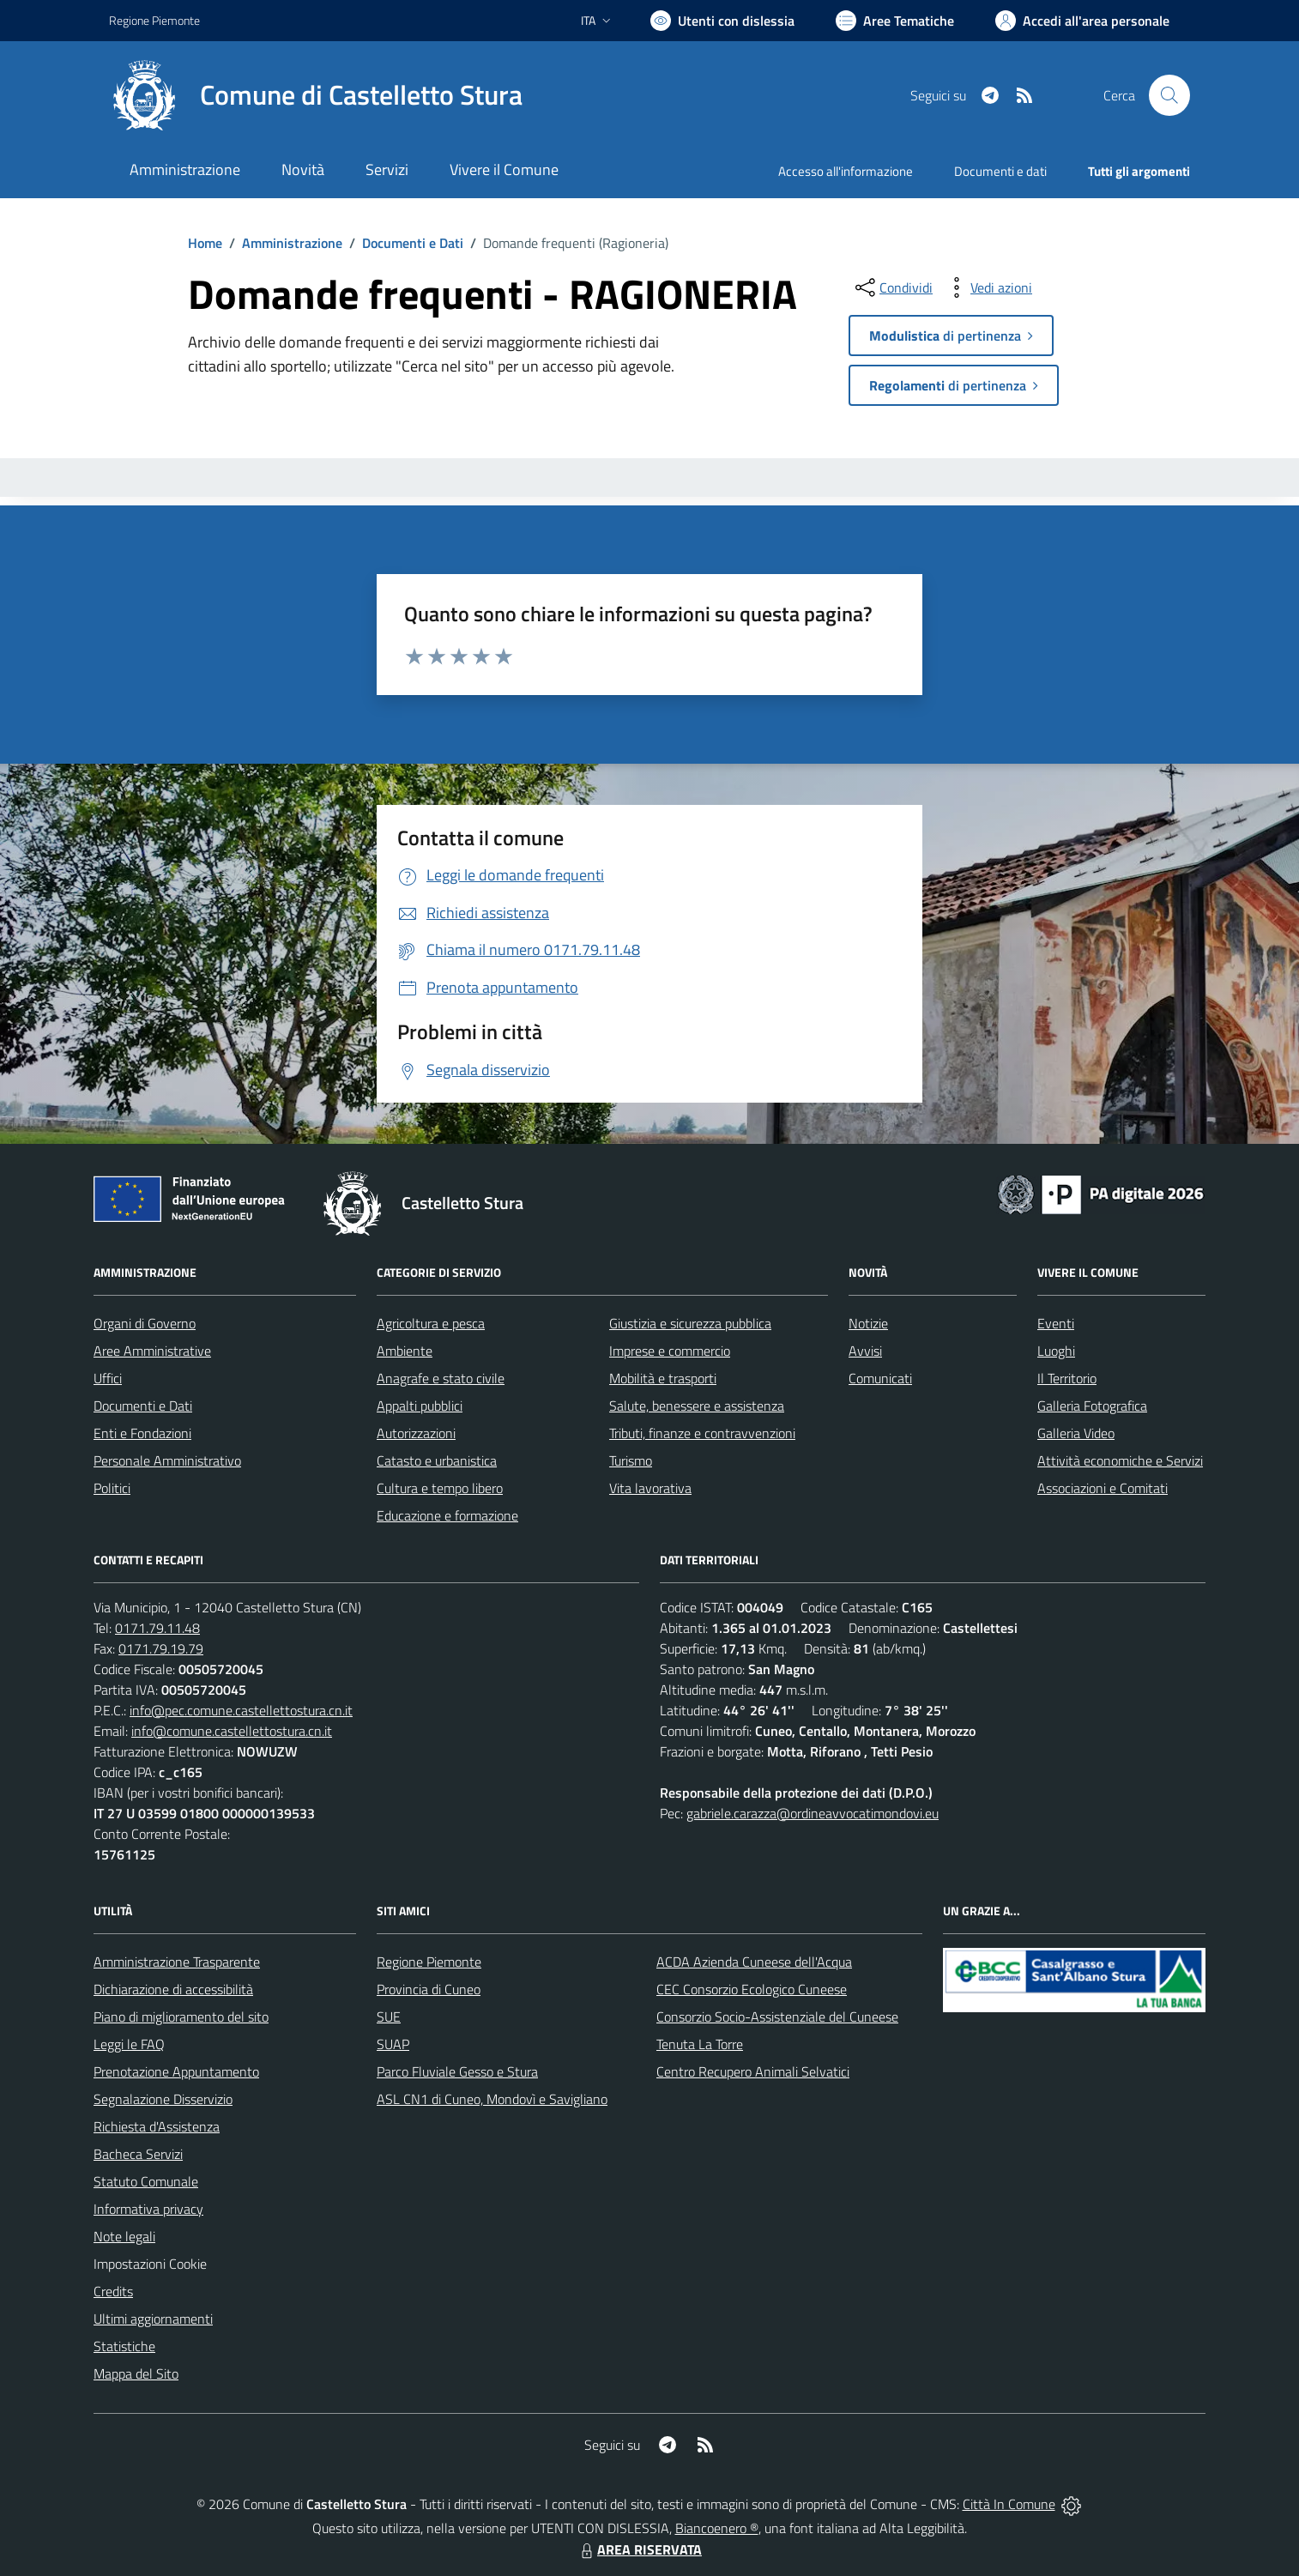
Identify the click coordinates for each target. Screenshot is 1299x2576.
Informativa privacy (148, 2208)
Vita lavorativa (650, 1488)
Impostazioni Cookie (150, 2263)
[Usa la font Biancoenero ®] (722, 20)
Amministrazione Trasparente (177, 1961)
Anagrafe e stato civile (440, 1378)
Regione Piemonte (429, 1961)
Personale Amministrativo (167, 1460)
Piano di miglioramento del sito (181, 2016)
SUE (389, 2016)
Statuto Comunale (146, 2181)
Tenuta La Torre (699, 2044)
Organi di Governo (145, 1323)
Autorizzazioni (416, 1433)
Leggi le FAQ (129, 2044)
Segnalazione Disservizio (163, 2099)
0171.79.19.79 (160, 1648)
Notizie (868, 1323)
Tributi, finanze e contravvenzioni (702, 1433)
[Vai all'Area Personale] (1082, 20)
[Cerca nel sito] (1169, 95)
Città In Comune (1009, 2504)
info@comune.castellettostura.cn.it (231, 1730)
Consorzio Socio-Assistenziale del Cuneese (777, 2016)
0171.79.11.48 (157, 1628)
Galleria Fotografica (1092, 1405)
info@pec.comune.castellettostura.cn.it (241, 1710)
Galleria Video (1076, 1433)
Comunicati (880, 1378)
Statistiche (124, 2346)
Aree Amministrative (152, 1350)
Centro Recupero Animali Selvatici (752, 2071)
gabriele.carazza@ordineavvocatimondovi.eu (812, 1813)
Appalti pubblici (419, 1405)
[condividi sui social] (892, 287)
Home (205, 243)
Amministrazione (292, 243)
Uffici (108, 1378)
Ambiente (404, 1350)
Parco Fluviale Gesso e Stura (457, 2071)
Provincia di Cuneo (428, 1989)
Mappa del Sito (136, 2373)
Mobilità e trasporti (662, 1378)
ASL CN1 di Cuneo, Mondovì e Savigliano (492, 2099)
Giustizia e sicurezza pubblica (690, 1323)
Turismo (630, 1460)
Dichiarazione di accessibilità (173, 1989)
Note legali (124, 2236)
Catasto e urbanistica (437, 1460)
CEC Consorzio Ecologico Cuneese (751, 1989)
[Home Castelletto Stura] (316, 95)
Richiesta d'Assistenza (157, 2126)
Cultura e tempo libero (440, 1488)
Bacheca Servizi (138, 2154)
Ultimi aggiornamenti (153, 2318)
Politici (112, 1488)
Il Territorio (1067, 1378)
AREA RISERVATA (639, 2549)
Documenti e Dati (412, 243)
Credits (113, 2291)
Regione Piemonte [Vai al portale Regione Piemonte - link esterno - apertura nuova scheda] (154, 20)
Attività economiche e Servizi (1120, 1460)
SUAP (393, 2044)
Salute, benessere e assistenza (696, 1405)
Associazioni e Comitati (1102, 1488)
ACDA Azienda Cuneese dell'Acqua (754, 1961)
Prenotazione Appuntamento (176, 2071)
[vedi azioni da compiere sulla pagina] (988, 287)
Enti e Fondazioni (142, 1433)
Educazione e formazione (447, 1515)
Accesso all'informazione (845, 171)
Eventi (1055, 1323)
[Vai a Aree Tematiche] (895, 20)
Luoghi (1056, 1350)
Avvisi (865, 1350)
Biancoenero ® (716, 2528)
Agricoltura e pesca (431, 1323)
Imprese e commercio (669, 1350)
